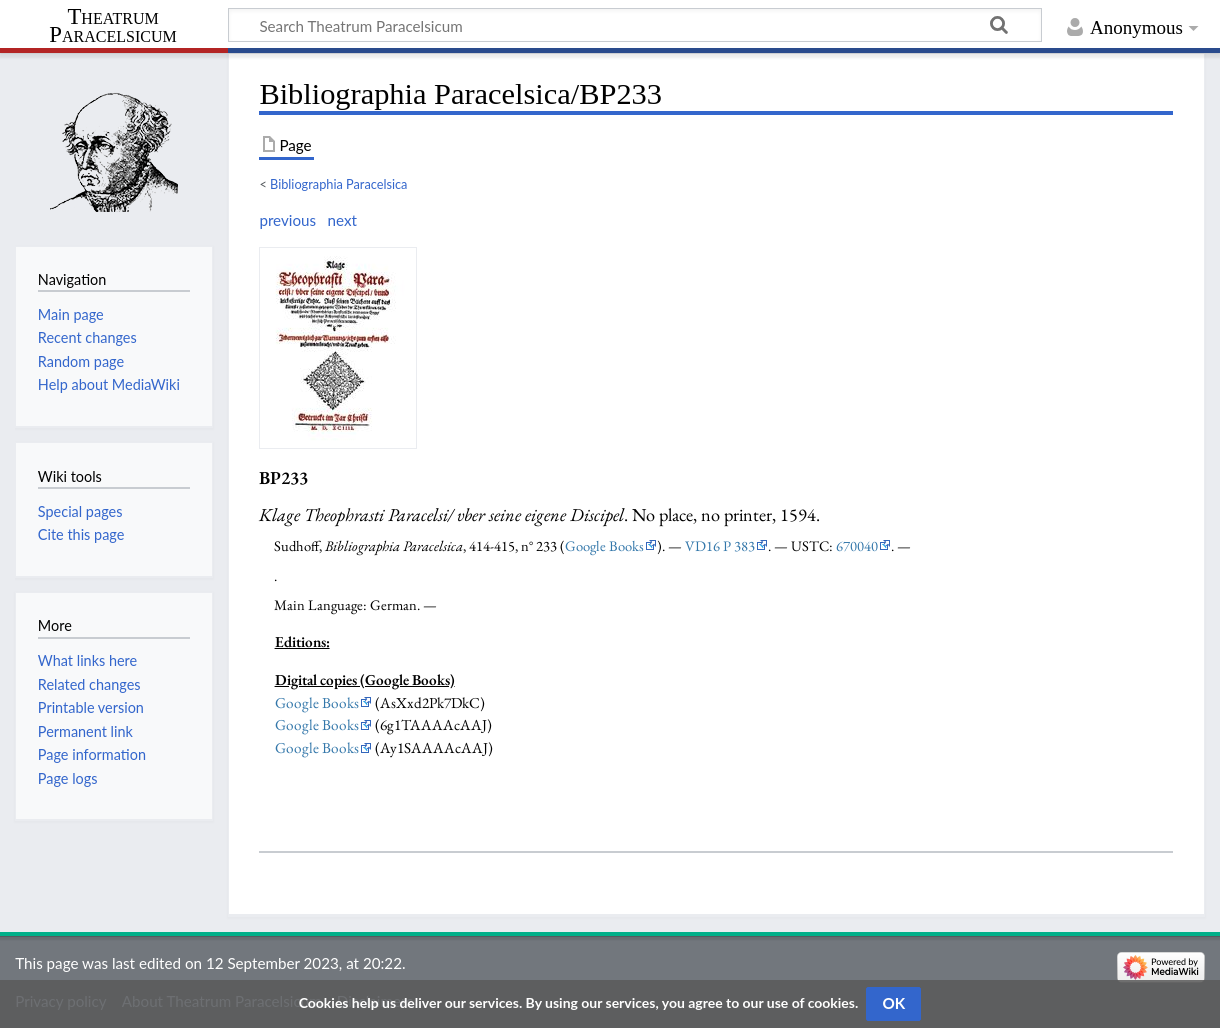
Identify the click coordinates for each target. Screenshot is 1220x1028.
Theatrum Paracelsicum (112, 26)
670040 (857, 545)
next (341, 220)
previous (287, 220)
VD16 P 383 (720, 545)
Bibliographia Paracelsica (338, 184)
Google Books (604, 545)
